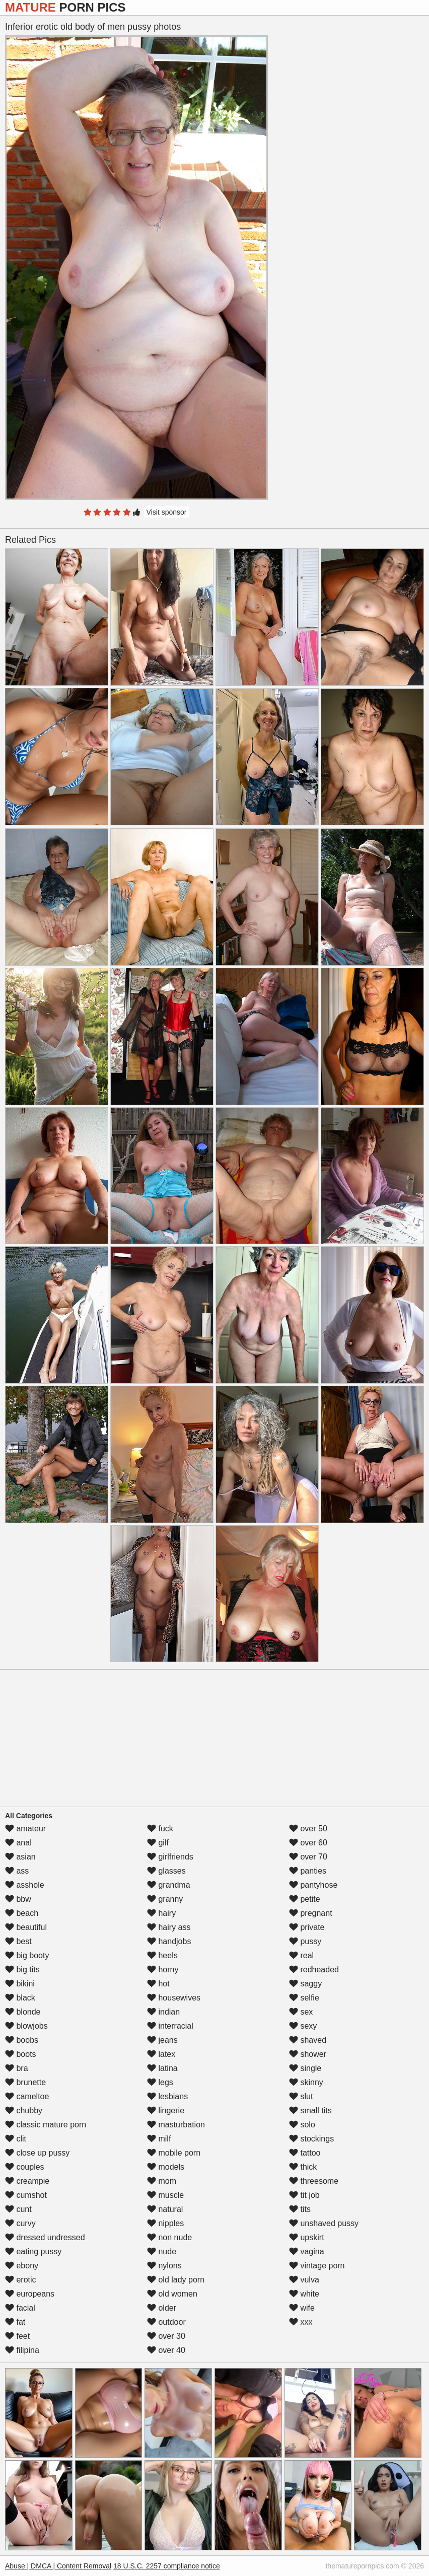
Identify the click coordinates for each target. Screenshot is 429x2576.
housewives (173, 1997)
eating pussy (33, 2251)
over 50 (308, 1828)
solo (302, 2124)
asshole (24, 1885)
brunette (25, 2082)
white (304, 2293)
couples (24, 2167)
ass (17, 1871)
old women (172, 2293)
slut (301, 2096)
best (18, 1941)
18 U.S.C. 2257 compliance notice (166, 2566)
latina (162, 2068)
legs (160, 2082)
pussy (305, 1941)
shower (307, 2054)
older (161, 2308)
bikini (20, 1983)
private (306, 1927)
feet (17, 2336)
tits (300, 2209)
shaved (307, 2040)
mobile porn (173, 2153)
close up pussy (37, 2153)
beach (21, 1913)
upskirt (306, 2237)
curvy (20, 2223)
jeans (162, 2040)
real (301, 1955)
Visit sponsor (167, 512)
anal (18, 1842)
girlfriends (170, 1856)
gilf (158, 1842)
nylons (164, 2265)
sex (301, 2012)
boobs (21, 2040)
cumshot (26, 2195)
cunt (18, 2209)
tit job (304, 2195)
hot (158, 1983)
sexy (303, 2026)
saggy (305, 1983)
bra (16, 2068)
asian (20, 1856)
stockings (311, 2138)
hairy (161, 1913)
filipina (22, 2350)
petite (304, 1899)
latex (161, 2054)
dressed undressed (45, 2237)
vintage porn (317, 2265)
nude (161, 2251)
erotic (20, 2279)
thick (303, 2167)
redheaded (314, 1969)
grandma (168, 1885)
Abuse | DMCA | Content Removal (58, 2566)
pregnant (310, 1913)
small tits (310, 2110)
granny (165, 1899)
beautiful (26, 1927)
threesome (313, 2181)
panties (307, 1871)
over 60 (308, 1842)
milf (159, 2138)
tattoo (304, 2153)
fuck (160, 1828)
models (165, 2167)
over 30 (166, 2336)
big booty (27, 1955)
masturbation (176, 2124)
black (20, 1997)
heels (162, 1955)
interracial (170, 2026)
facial (20, 2308)
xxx (300, 2322)
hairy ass (168, 1927)
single (305, 2068)
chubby (23, 2110)
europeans (29, 2293)
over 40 (166, 2350)
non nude (169, 2237)
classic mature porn (45, 2124)
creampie (27, 2181)
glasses (166, 1871)
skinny (306, 2082)
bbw (18, 1899)
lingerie (165, 2110)
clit (15, 2138)
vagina (306, 2251)
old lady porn (175, 2279)
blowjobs (26, 2026)
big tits (22, 1969)
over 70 (308, 1856)
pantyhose (313, 1885)
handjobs (169, 1941)
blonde (23, 2012)
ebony (21, 2265)
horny (162, 1969)
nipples (165, 2223)
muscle (165, 2195)
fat (15, 2322)
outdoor (166, 2322)
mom (161, 2181)
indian (163, 2012)
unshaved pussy (324, 2223)
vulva (304, 2279)
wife (302, 2308)
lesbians (167, 2096)
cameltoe (27, 2096)
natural (165, 2209)
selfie (304, 1997)
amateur (25, 1828)
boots (20, 2054)
